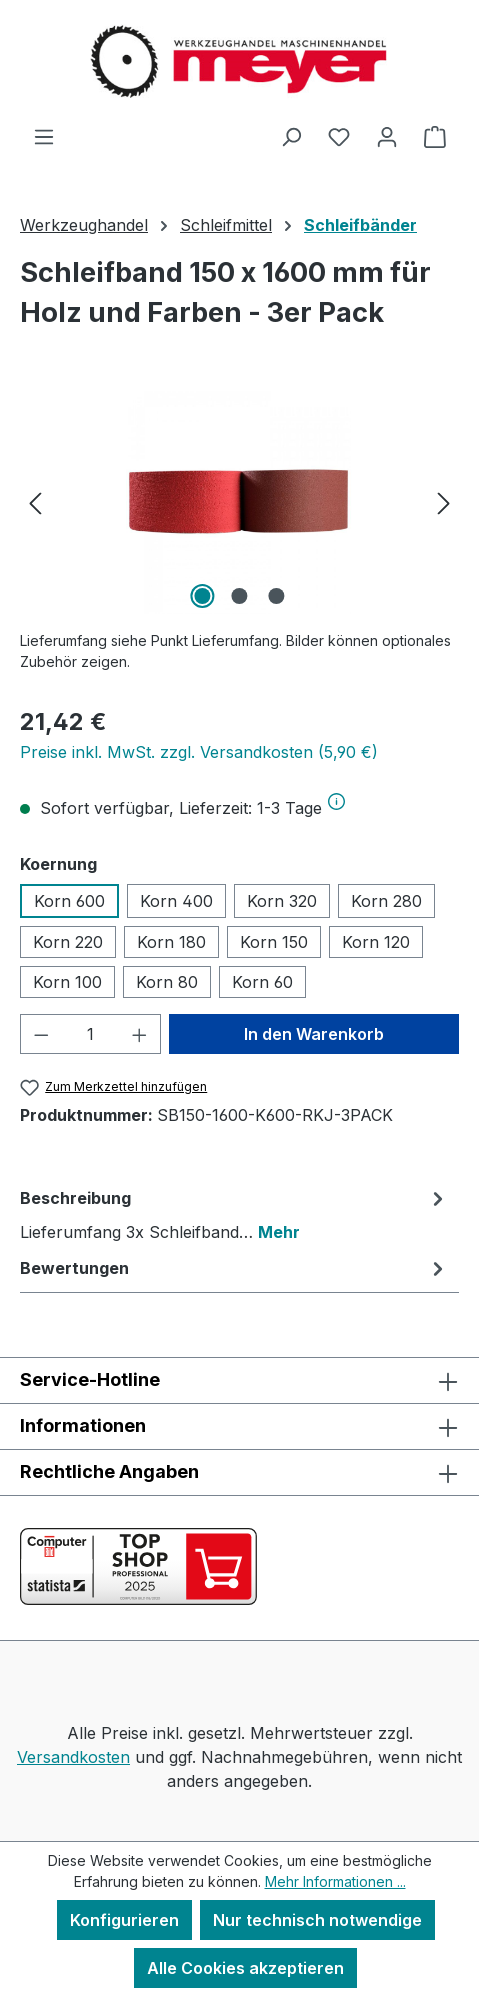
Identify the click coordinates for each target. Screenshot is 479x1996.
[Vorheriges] (35, 501)
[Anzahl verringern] (41, 1034)
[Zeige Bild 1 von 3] (202, 596)
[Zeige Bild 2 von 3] (239, 596)
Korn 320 (282, 901)
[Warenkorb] (435, 136)
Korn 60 (262, 982)
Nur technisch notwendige (317, 1920)
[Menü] (44, 136)
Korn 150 (274, 942)
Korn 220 (68, 942)
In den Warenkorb (314, 1034)
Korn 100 (67, 982)
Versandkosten (73, 1757)
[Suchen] (291, 136)
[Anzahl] (91, 1034)
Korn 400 (176, 901)
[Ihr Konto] (387, 136)
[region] (239, 501)
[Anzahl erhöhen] (140, 1034)
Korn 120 (376, 942)
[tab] (234, 1214)
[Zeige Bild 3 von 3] (276, 596)
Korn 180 (171, 942)
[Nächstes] (444, 501)
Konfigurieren (124, 1920)
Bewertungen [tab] (234, 1268)
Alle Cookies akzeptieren (245, 1968)
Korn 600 (69, 901)
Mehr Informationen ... (335, 1881)
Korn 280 (386, 901)
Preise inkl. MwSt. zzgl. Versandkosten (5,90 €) (199, 752)
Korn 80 (167, 982)
